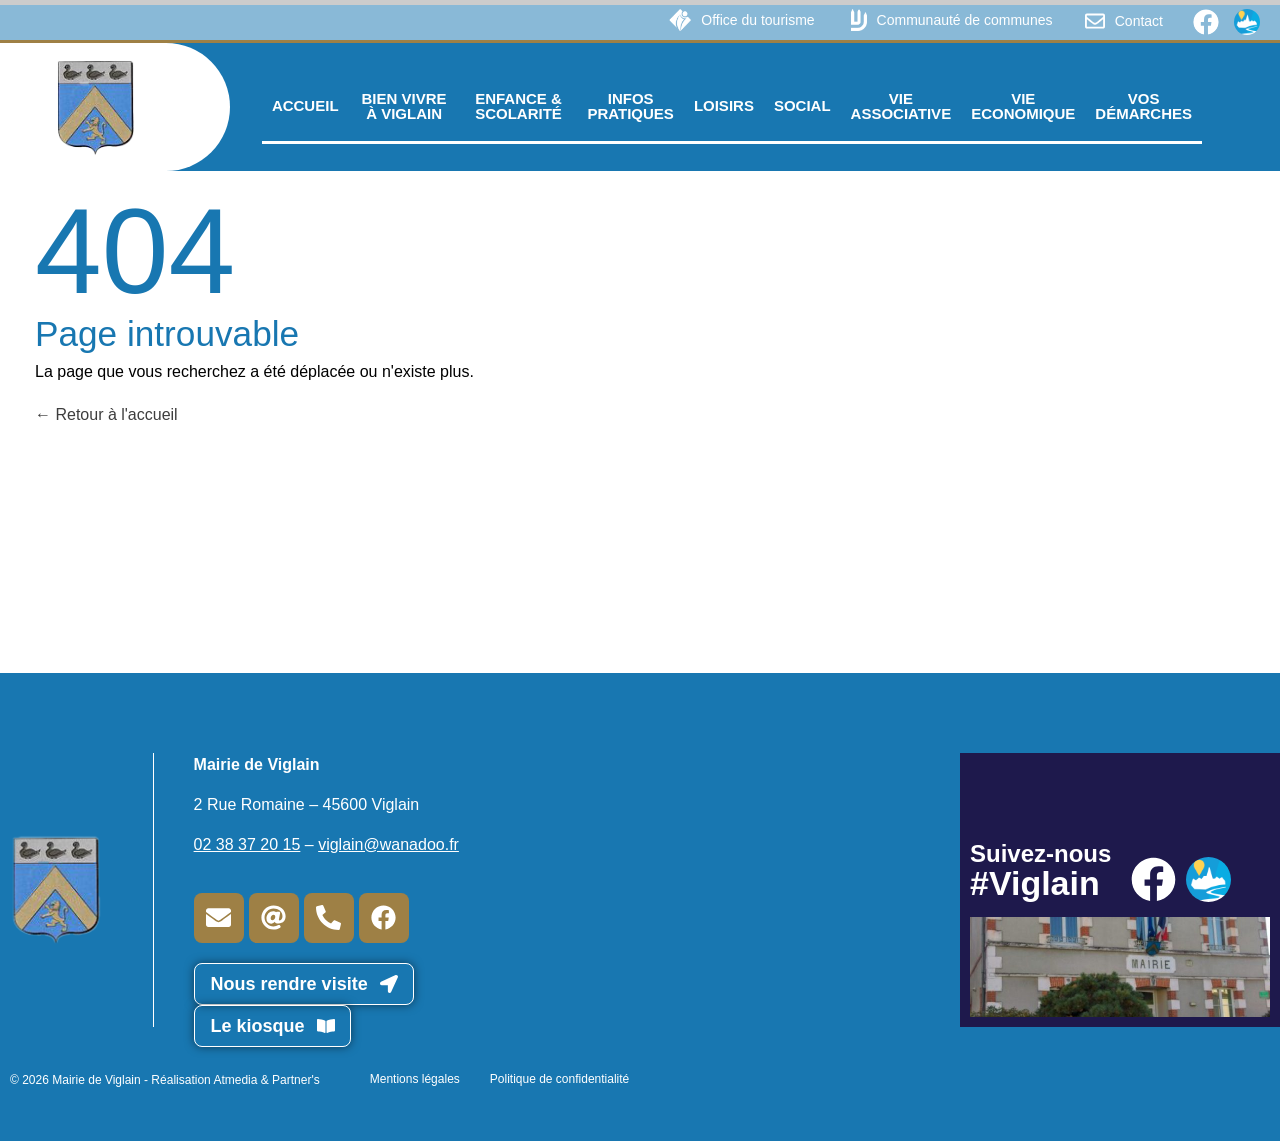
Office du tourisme (757, 20)
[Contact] (1095, 21)
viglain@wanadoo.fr (388, 844)
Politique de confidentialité (559, 1079)
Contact (1139, 21)
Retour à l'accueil (106, 414)
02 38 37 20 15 (247, 844)
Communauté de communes (965, 20)
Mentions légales (415, 1079)
